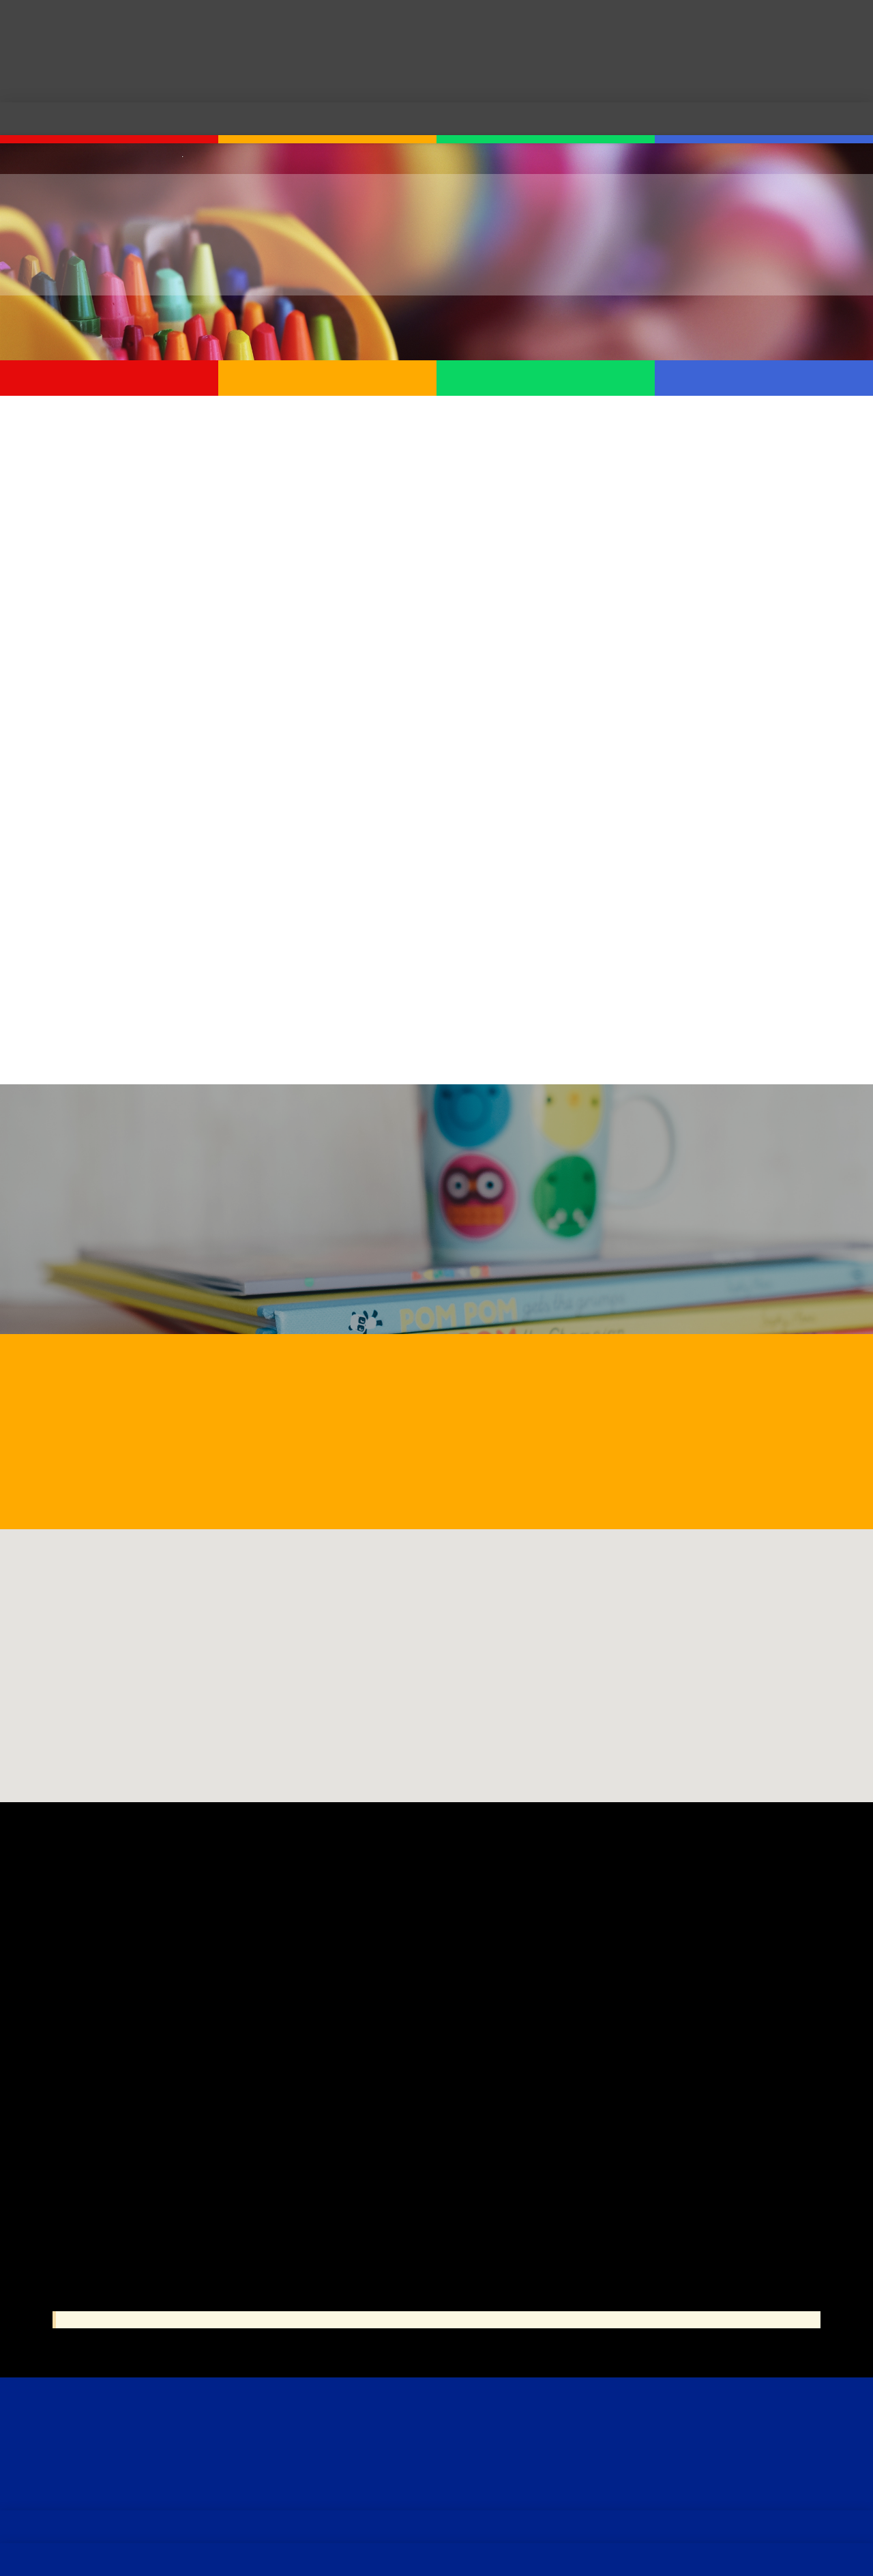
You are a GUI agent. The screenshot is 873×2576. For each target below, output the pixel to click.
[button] (436, 1653)
